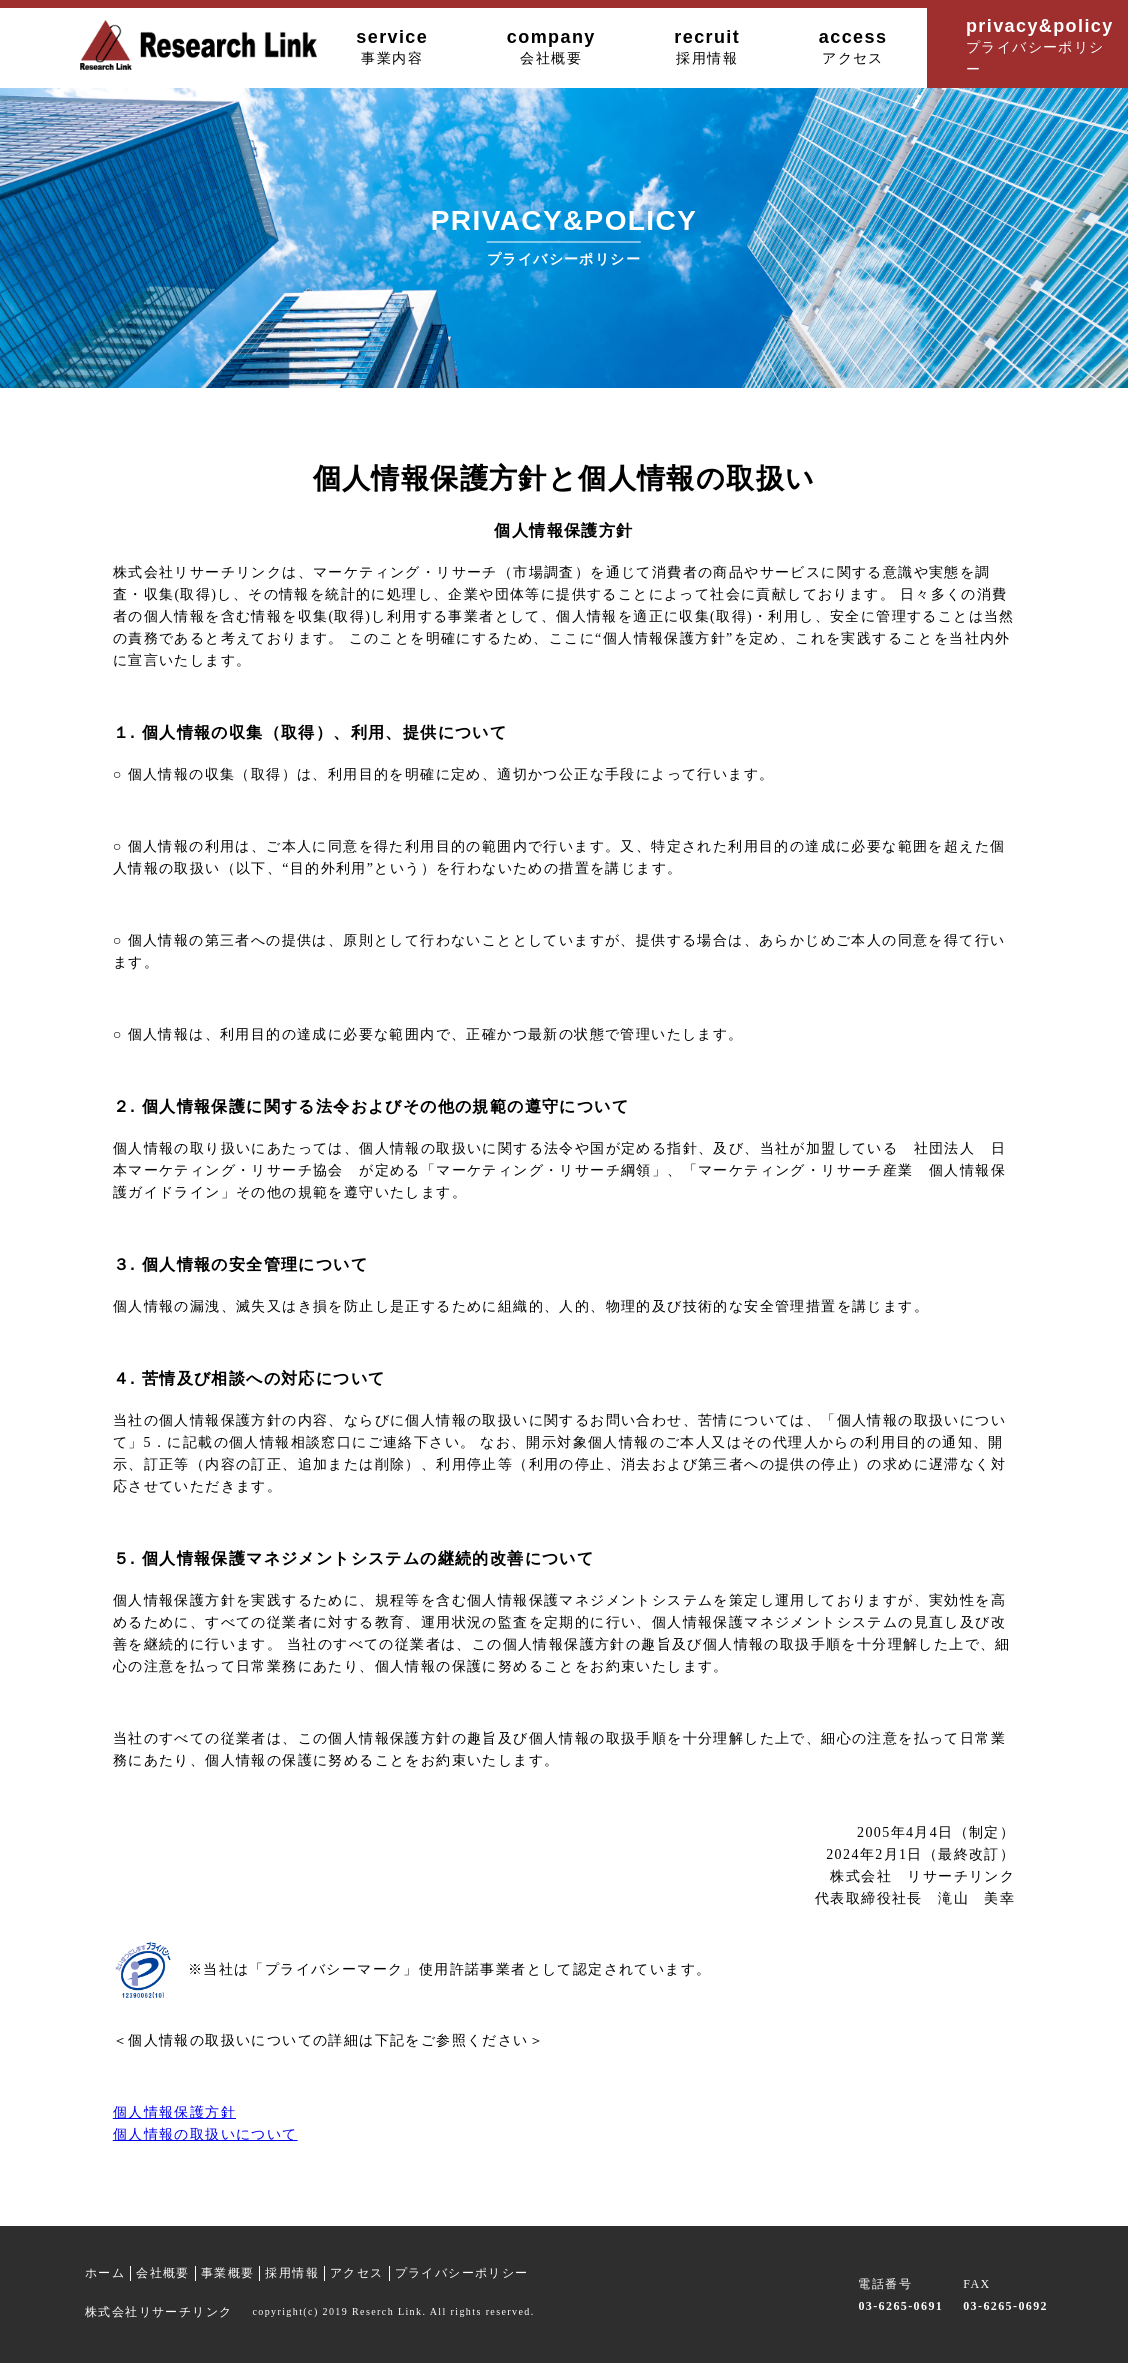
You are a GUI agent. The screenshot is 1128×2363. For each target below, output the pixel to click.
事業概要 (228, 2273)
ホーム (105, 2273)
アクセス (357, 2273)
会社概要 (163, 2273)
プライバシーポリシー (462, 2273)
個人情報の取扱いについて (205, 2134)
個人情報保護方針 (174, 2112)
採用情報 (292, 2273)
